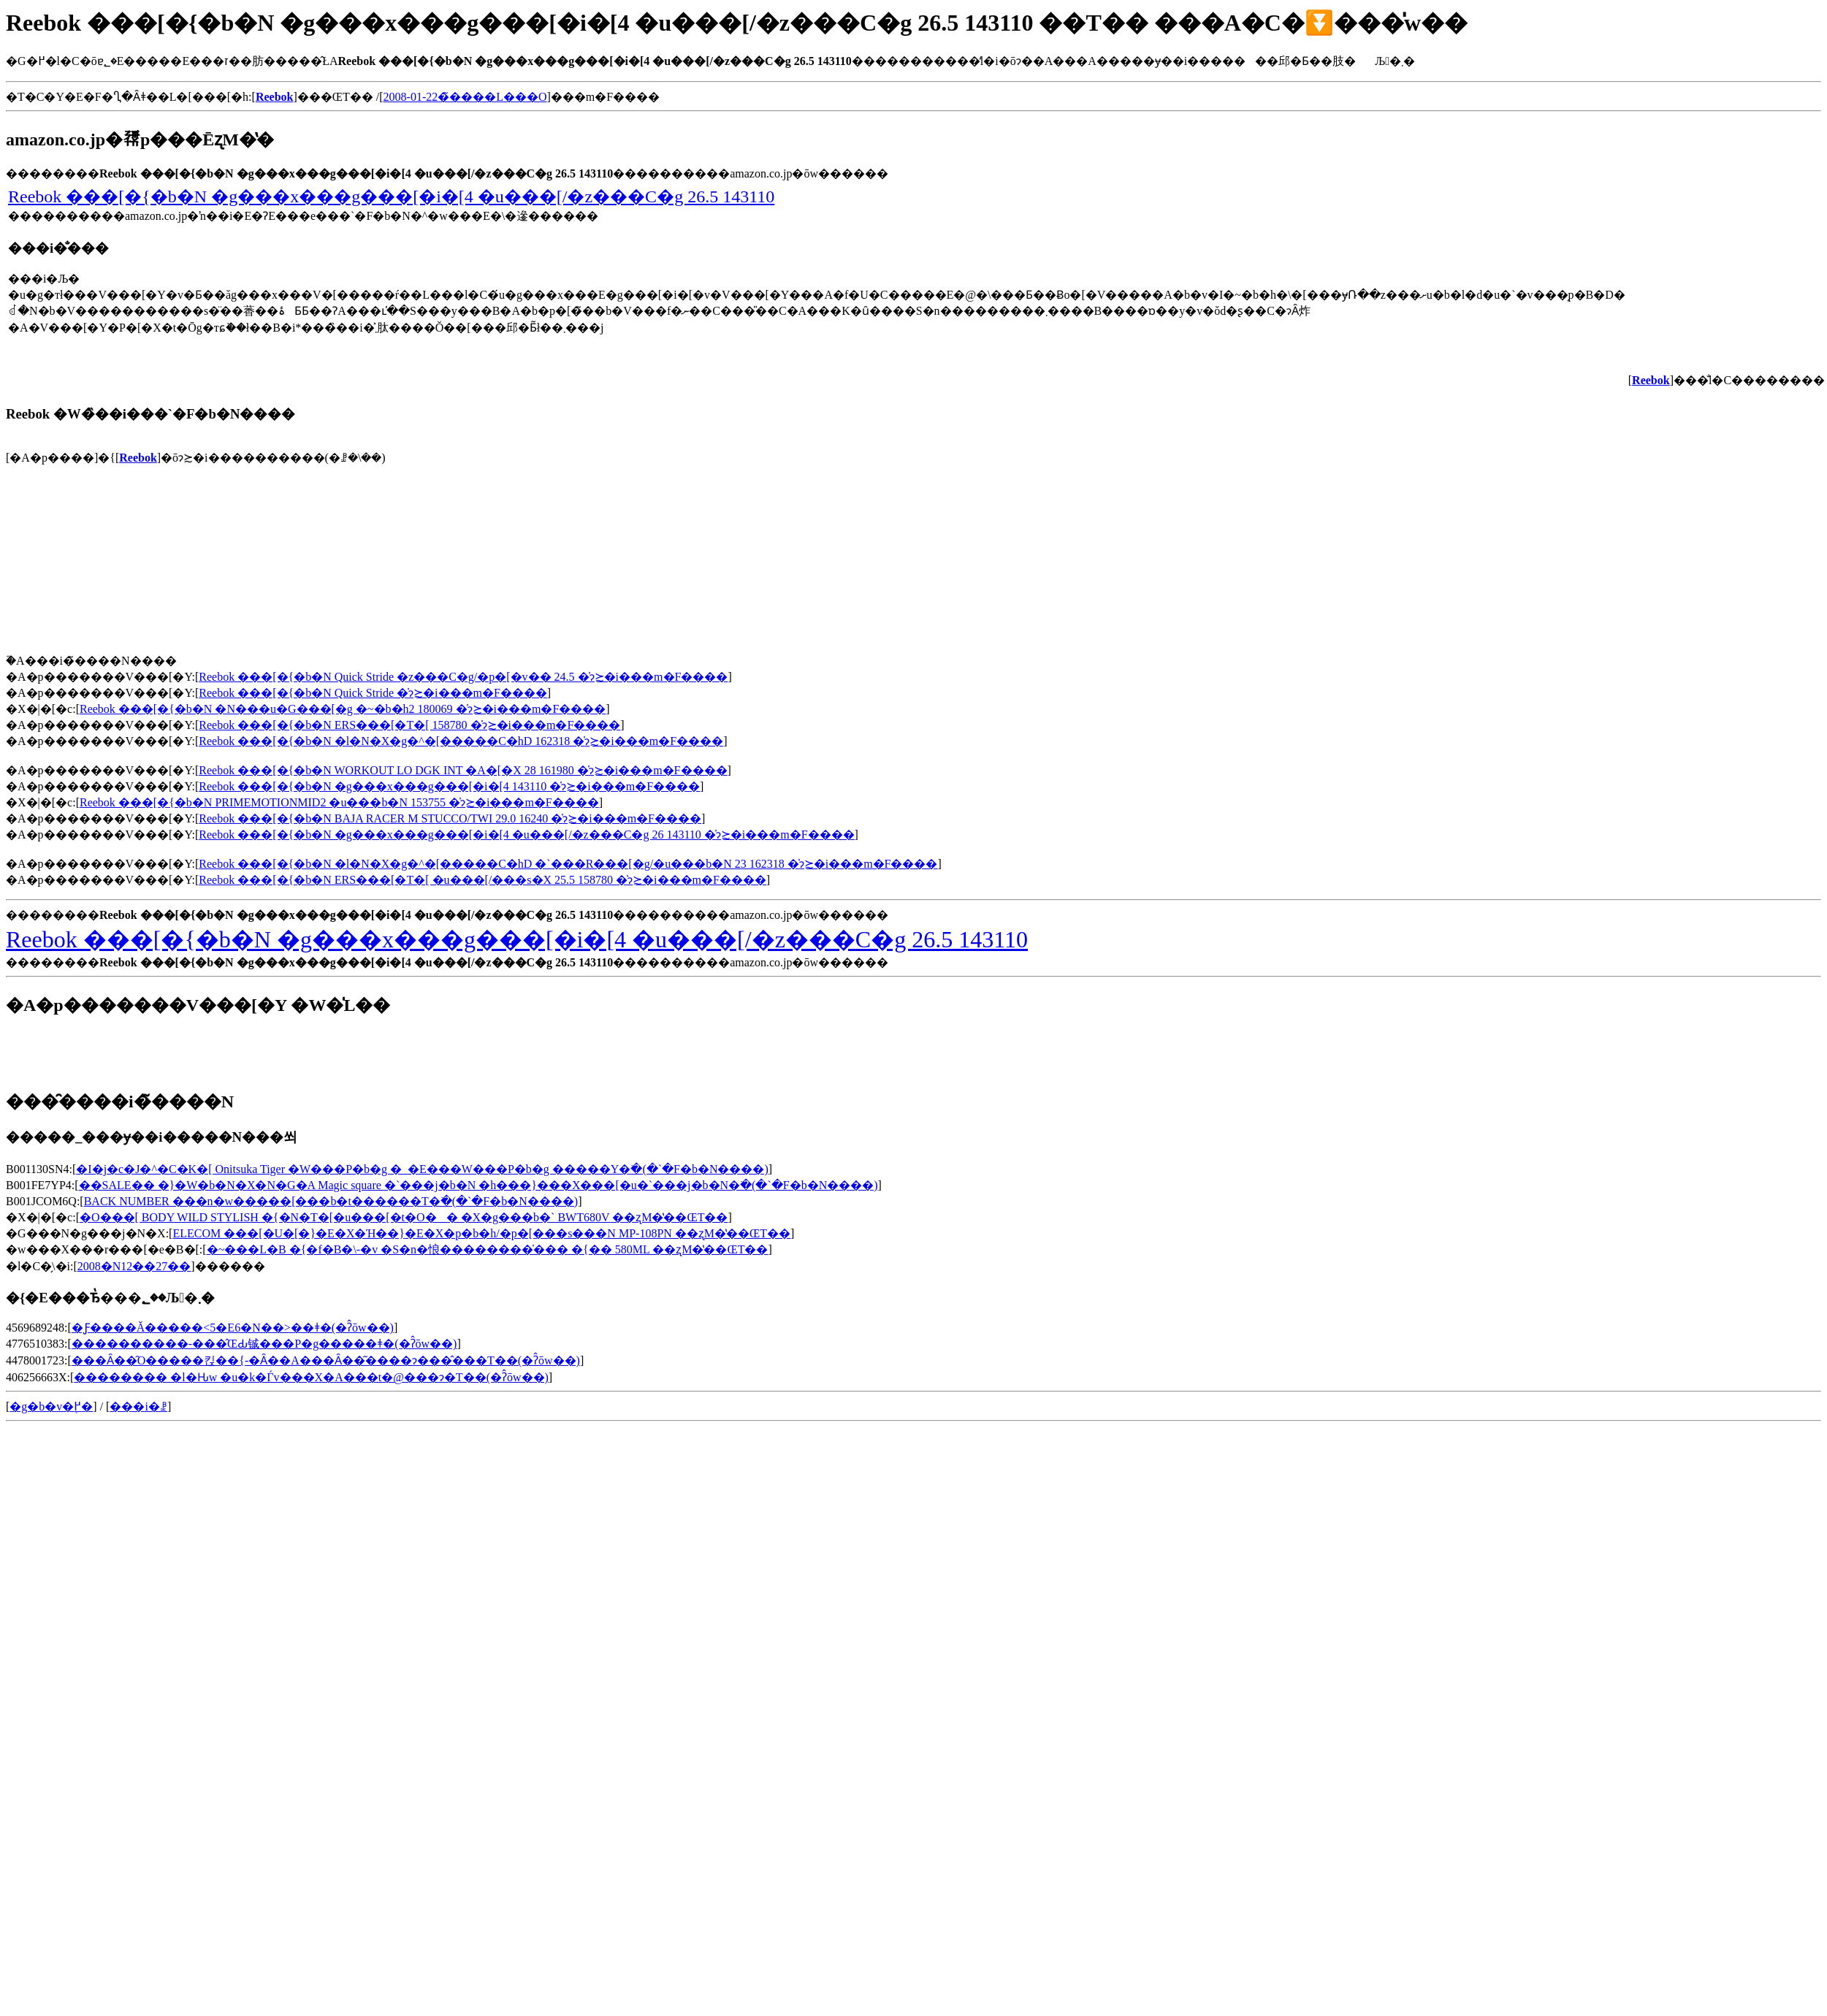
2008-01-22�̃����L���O (465, 97)
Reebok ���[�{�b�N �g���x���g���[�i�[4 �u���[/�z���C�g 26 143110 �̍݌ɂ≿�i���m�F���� (526, 834)
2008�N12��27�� (134, 1266)
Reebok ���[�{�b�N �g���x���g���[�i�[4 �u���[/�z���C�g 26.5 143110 (391, 196)
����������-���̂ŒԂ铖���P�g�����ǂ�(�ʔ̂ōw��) (264, 1343)
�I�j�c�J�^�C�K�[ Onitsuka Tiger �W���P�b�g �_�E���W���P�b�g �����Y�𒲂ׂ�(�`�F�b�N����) (422, 1169)
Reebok (138, 457)
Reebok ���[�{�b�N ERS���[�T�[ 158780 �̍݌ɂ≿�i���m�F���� (409, 725)
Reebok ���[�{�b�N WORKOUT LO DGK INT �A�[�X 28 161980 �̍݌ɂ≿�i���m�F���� (463, 770)
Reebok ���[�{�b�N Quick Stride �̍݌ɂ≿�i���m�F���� (373, 693)
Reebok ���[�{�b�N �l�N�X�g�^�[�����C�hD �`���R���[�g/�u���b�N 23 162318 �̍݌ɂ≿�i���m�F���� (568, 864)
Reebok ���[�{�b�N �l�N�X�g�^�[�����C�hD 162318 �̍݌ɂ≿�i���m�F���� (461, 741)
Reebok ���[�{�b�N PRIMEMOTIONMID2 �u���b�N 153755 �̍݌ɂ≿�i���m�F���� (339, 802)
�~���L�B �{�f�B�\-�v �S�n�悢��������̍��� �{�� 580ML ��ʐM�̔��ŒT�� (487, 1249)
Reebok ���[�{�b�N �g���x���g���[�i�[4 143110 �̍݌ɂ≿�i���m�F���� (449, 786)
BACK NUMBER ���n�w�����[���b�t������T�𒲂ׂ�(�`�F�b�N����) (331, 1201)
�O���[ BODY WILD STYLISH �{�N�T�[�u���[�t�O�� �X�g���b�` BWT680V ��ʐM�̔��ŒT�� (404, 1217)
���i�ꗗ (138, 1406)
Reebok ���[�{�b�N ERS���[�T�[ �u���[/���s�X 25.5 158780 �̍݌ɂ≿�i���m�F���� (482, 880)
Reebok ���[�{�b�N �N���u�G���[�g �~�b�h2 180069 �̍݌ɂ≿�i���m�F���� (343, 709)
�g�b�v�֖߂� (51, 1406)
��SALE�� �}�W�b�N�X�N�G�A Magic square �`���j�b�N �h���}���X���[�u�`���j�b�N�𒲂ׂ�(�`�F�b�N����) (478, 1185)
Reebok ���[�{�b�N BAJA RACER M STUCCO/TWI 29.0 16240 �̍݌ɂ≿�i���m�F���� (450, 818)
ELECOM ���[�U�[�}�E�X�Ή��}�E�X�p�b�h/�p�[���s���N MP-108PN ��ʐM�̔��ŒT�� (481, 1233)
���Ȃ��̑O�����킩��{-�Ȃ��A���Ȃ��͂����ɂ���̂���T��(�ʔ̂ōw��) (326, 1360)
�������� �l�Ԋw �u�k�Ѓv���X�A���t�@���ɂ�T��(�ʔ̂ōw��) (311, 1377)
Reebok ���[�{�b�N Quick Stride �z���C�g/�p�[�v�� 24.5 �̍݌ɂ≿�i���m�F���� (463, 677)
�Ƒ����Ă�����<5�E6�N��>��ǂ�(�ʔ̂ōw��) (233, 1327)
